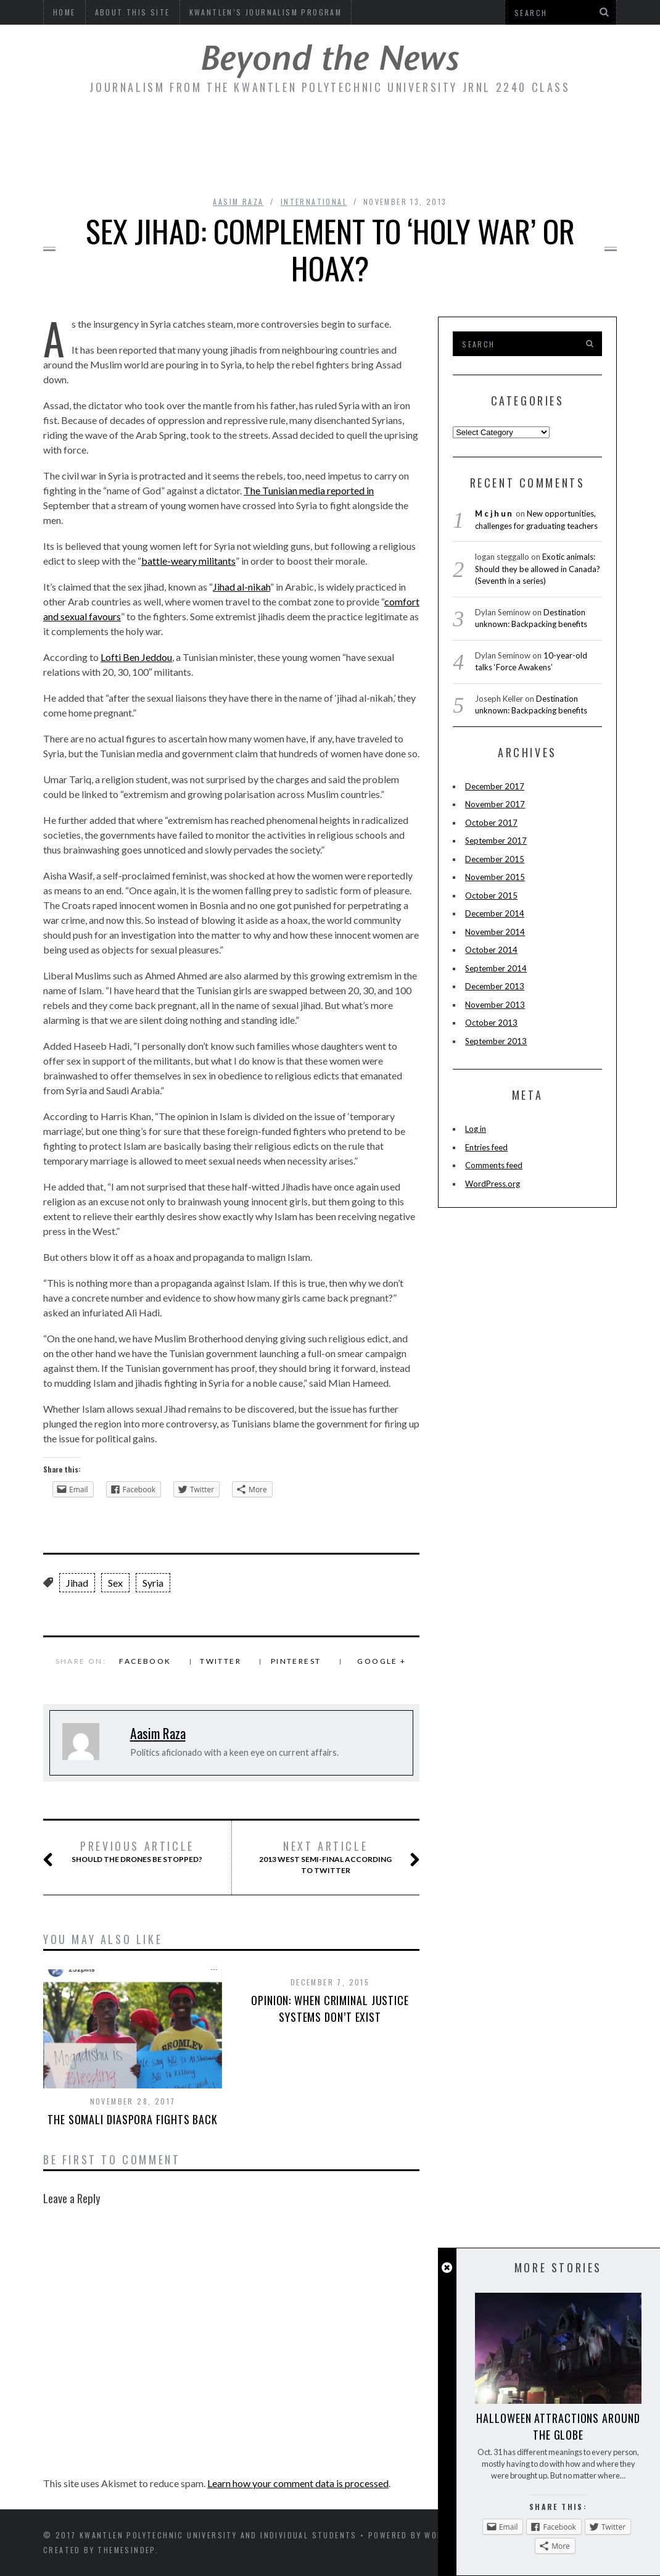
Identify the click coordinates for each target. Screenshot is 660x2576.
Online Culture (557, 130)
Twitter (220, 1661)
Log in (475, 1129)
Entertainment (328, 130)
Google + (381, 1661)
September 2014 (496, 968)
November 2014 (495, 932)
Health (467, 164)
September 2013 (496, 1041)
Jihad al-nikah (241, 586)
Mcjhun (494, 513)
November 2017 (495, 804)
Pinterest (296, 1661)
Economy (236, 130)
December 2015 (494, 859)
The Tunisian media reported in (309, 490)
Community (86, 130)
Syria (152, 1583)
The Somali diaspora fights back (132, 2119)
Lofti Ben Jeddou (136, 657)
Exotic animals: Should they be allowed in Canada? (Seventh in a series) (537, 569)
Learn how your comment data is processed (298, 2483)
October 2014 (491, 950)
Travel (406, 164)
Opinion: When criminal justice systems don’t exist (330, 2008)
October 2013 (491, 1023)
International (314, 201)
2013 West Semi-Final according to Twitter (326, 1857)
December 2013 (494, 986)
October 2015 (491, 895)
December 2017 (494, 786)
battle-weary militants (188, 561)
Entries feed (486, 1147)
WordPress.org (492, 1184)
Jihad (77, 1583)
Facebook (145, 1661)
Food (476, 130)
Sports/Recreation (234, 164)
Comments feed (493, 1165)
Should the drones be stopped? (136, 1852)
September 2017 (496, 841)
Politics (339, 164)
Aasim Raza (238, 201)
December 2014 (494, 913)
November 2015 (495, 877)
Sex (115, 1583)
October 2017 (491, 823)
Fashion (418, 130)
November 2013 (495, 1005)
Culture (165, 130)
